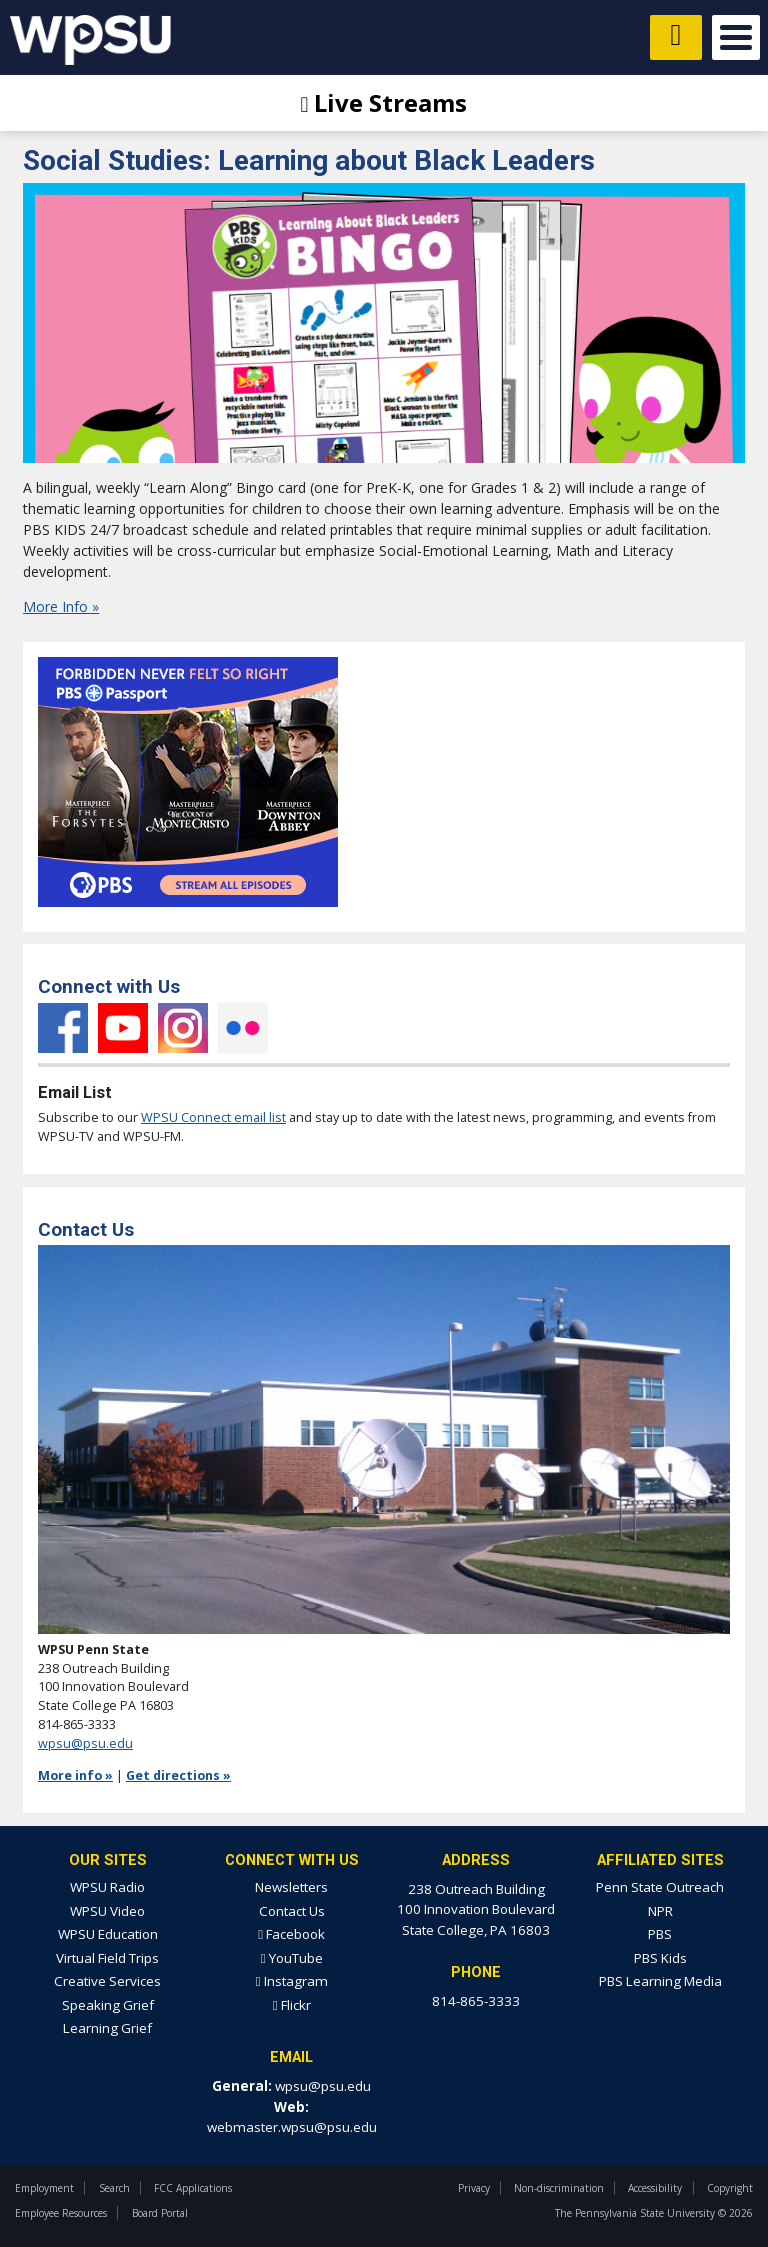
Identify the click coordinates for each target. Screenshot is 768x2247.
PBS (660, 1934)
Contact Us (292, 1911)
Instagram (183, 1028)
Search (114, 2188)
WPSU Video (107, 1911)
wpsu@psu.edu (85, 1743)
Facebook (63, 1028)
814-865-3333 (476, 2001)
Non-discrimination (559, 2188)
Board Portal (160, 2213)
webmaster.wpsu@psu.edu (292, 2127)
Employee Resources (61, 2213)
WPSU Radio (107, 1887)
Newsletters (291, 1887)
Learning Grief (107, 2028)
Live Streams (384, 102)
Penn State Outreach (660, 1887)
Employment (44, 2188)
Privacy (474, 2188)
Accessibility (655, 2188)
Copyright (730, 2188)
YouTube (123, 1028)
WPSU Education (108, 1934)
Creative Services (107, 1981)
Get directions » (178, 1775)
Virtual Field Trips (107, 1958)
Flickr (243, 1028)
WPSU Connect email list (213, 1117)
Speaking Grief (108, 2005)
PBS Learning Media (660, 1981)
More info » (75, 1775)
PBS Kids (660, 1958)
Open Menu (736, 37)
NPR (660, 1911)
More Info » (61, 606)
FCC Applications (193, 2188)
